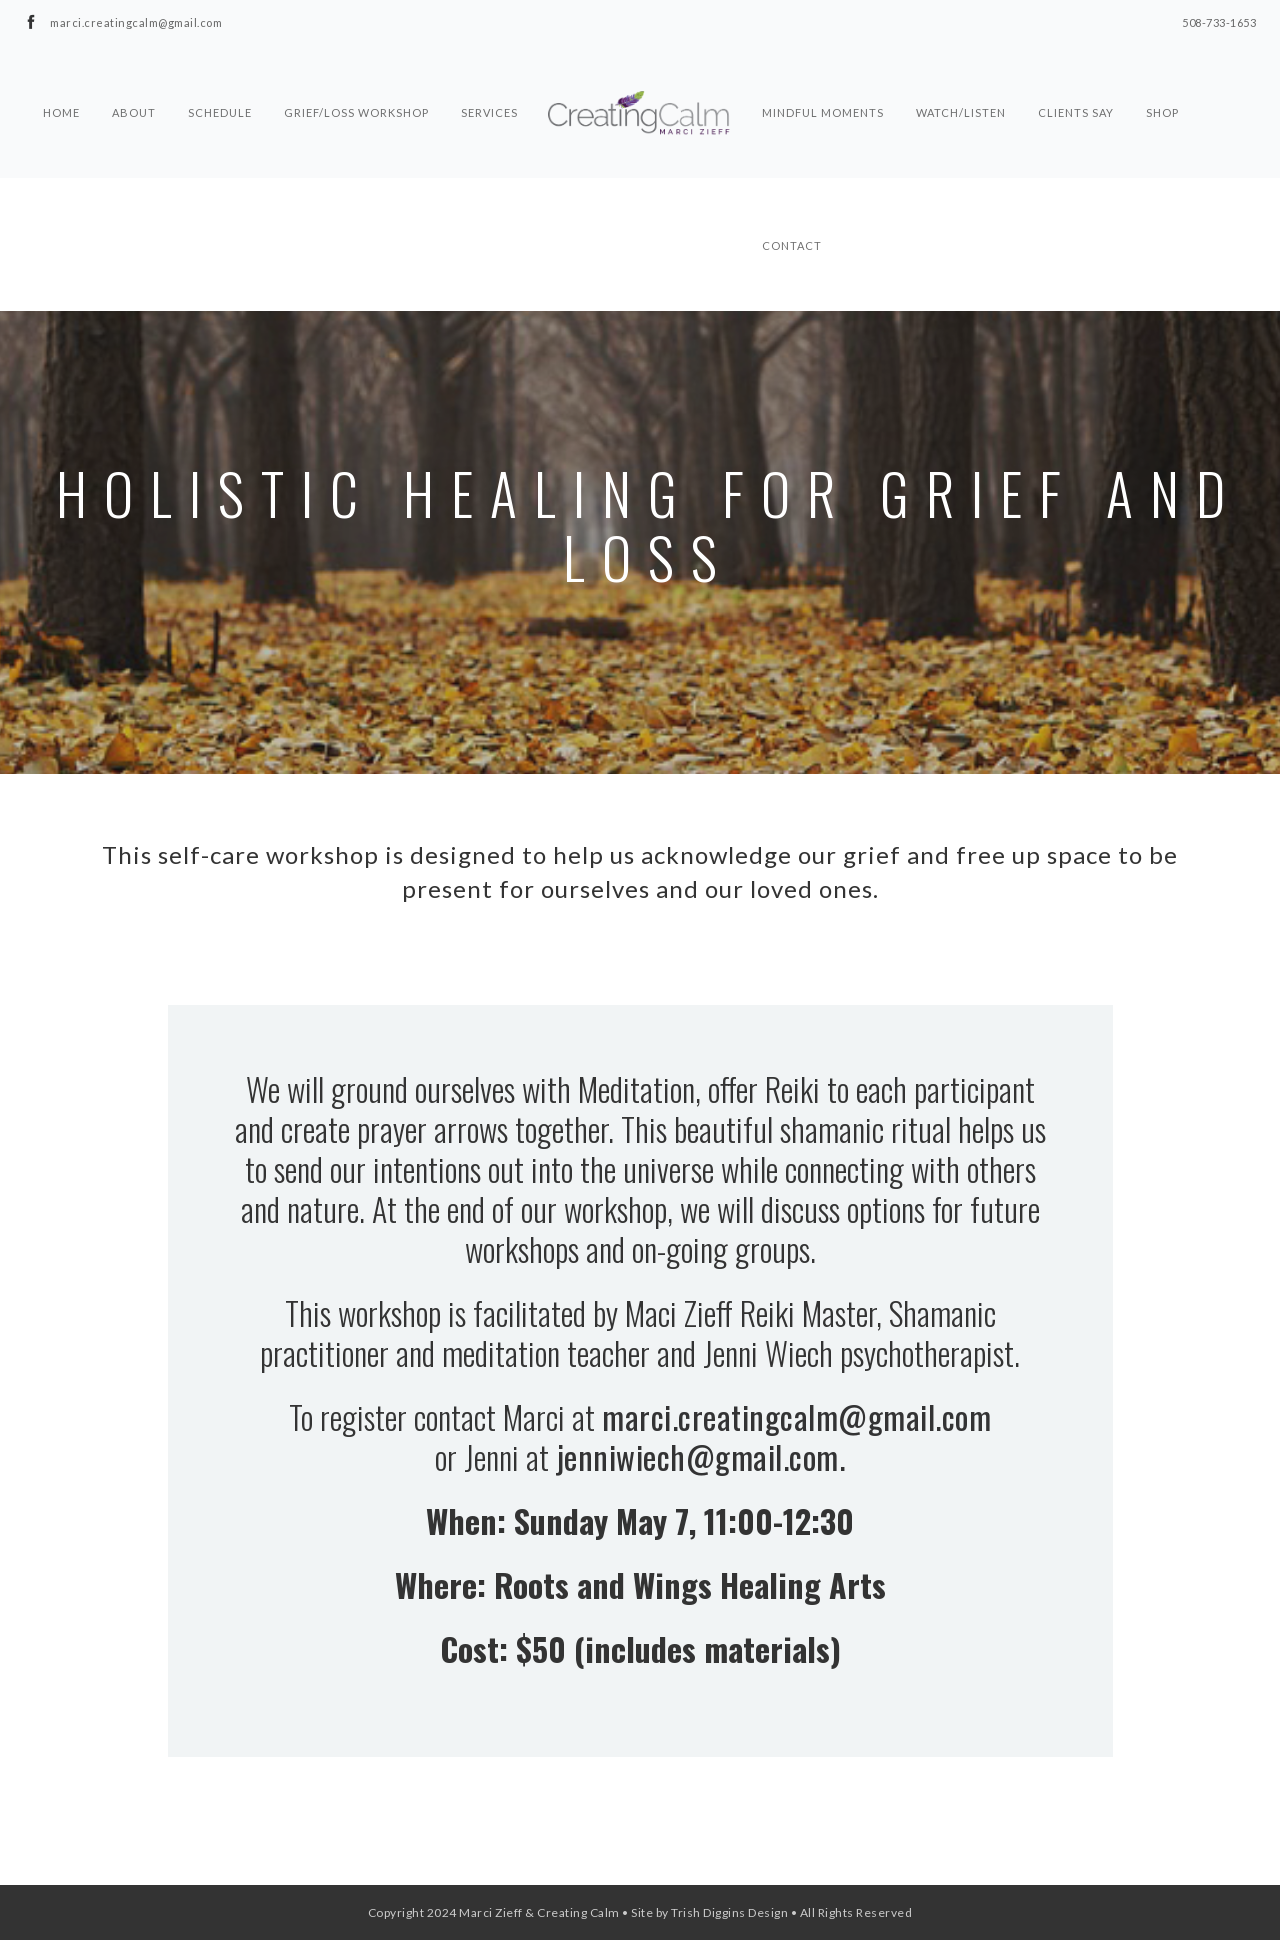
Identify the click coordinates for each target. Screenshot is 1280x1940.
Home (61, 76)
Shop (1162, 76)
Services (489, 76)
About (134, 76)
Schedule (220, 76)
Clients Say (1076, 76)
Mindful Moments (823, 76)
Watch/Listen (961, 76)
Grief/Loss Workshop (356, 76)
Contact (792, 209)
